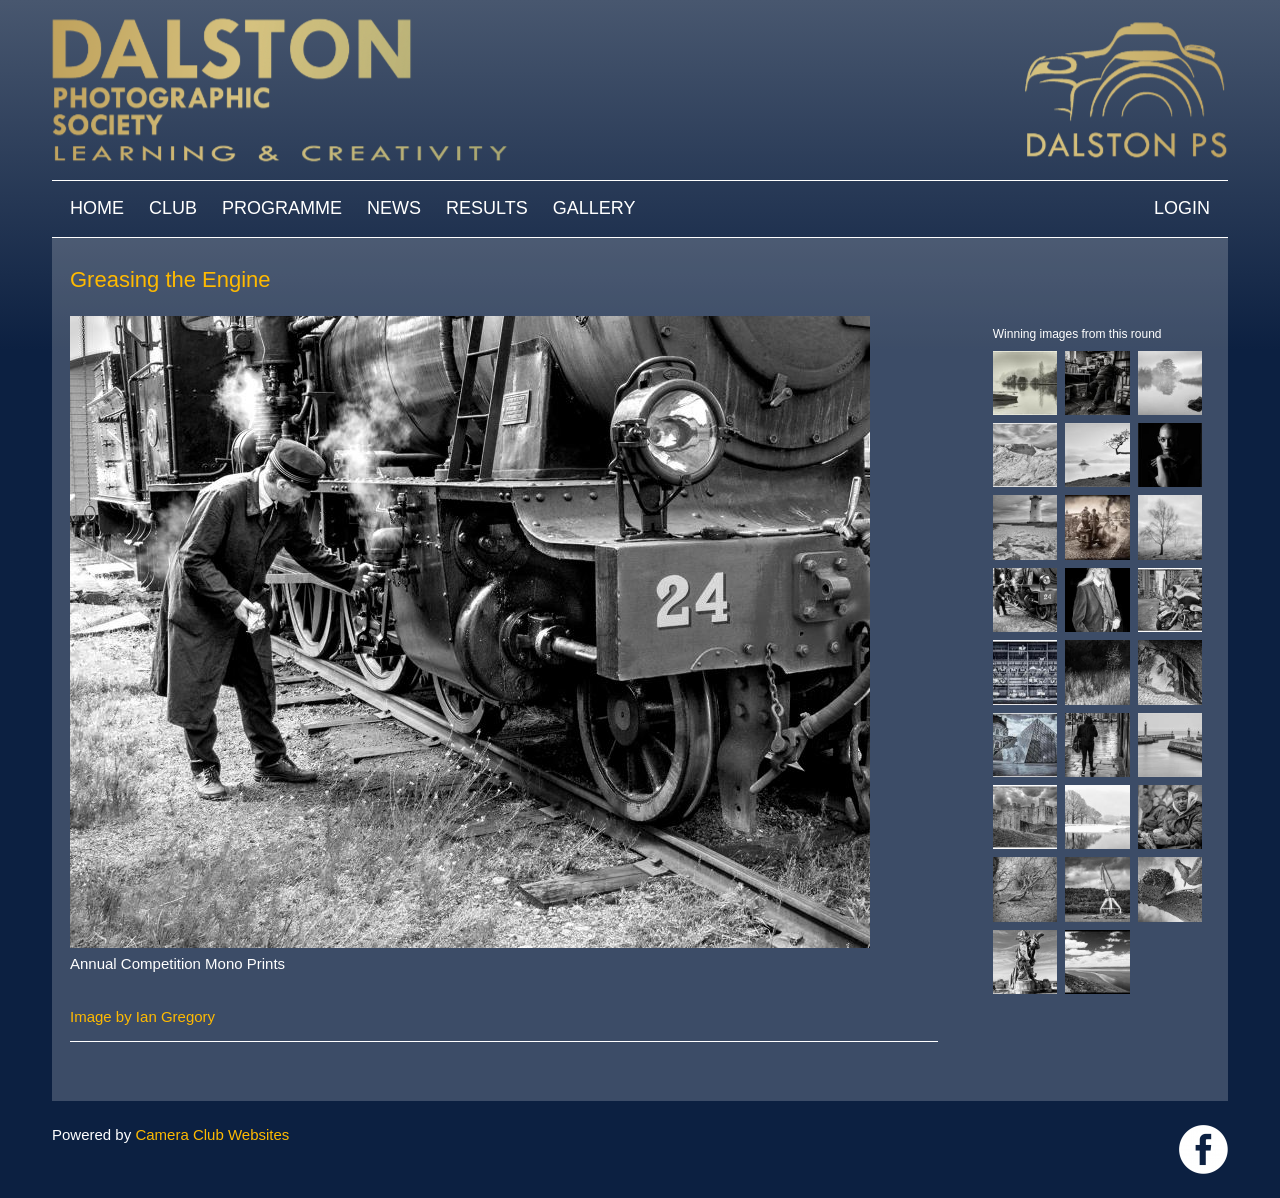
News (394, 208)
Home (97, 208)
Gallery (594, 208)
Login (1182, 208)
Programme (282, 208)
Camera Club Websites (212, 1134)
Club (173, 208)
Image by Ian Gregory (142, 1016)
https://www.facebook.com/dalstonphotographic (1203, 1149)
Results (487, 208)
